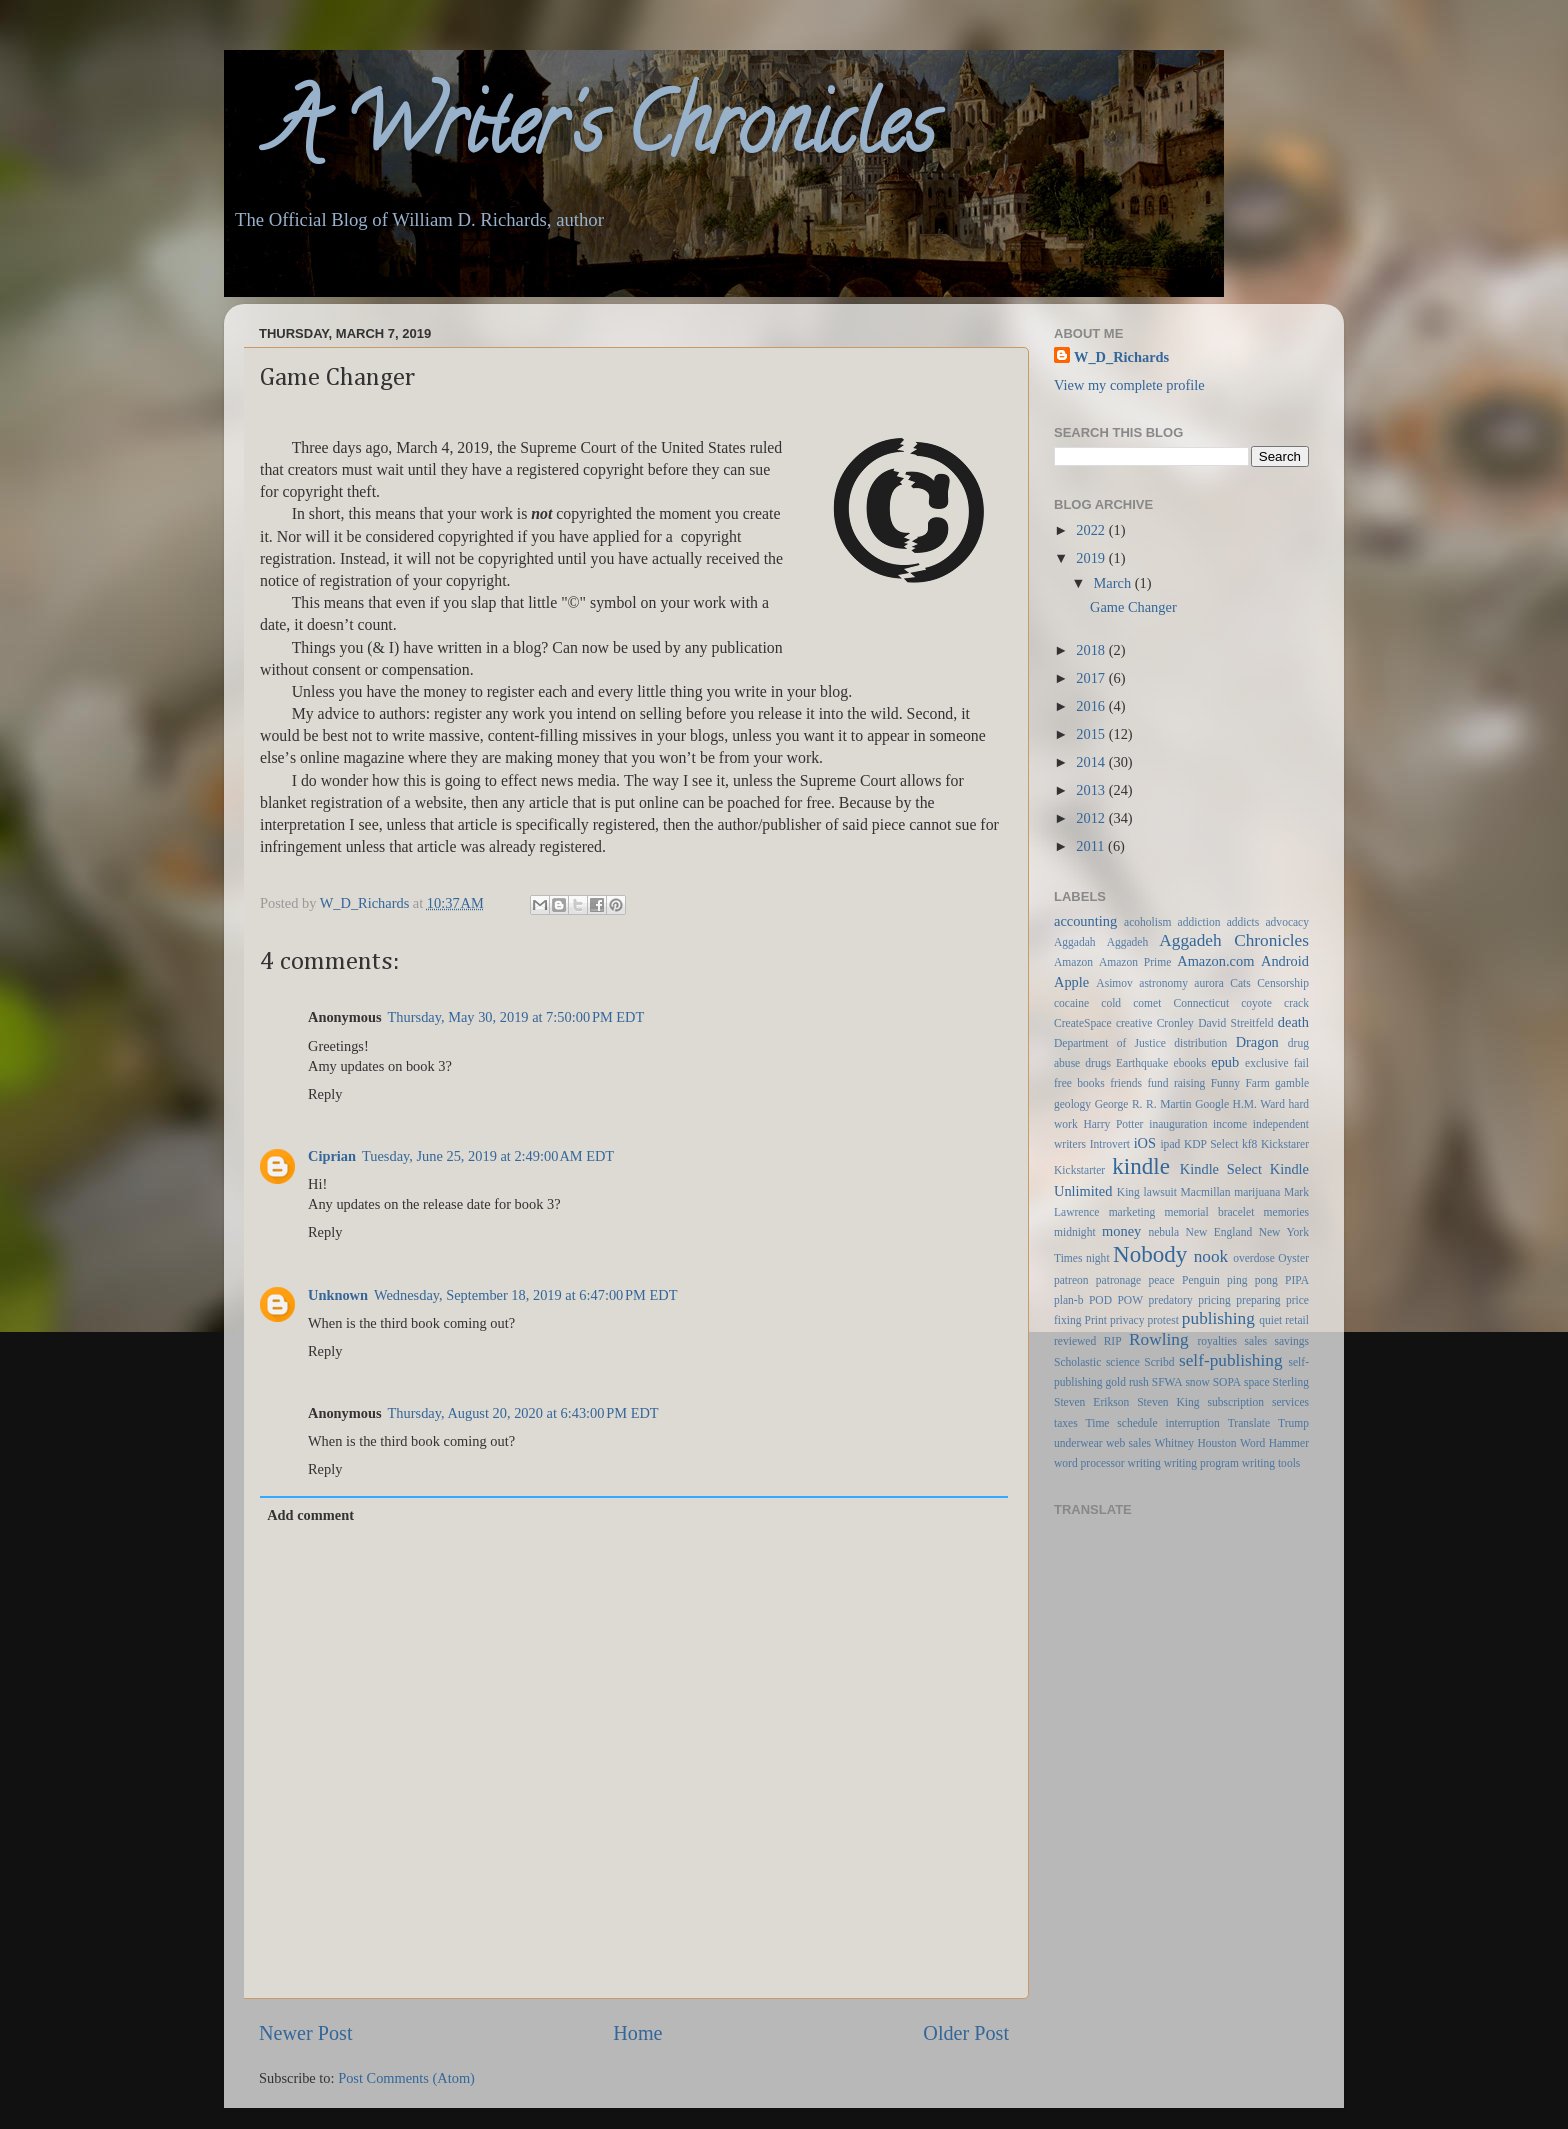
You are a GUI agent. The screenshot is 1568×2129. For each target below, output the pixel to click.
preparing (1258, 1300)
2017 (1092, 678)
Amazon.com (1215, 961)
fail (1301, 1063)
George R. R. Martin (1143, 1104)
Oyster (1293, 1258)
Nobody (1150, 1254)
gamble (1292, 1083)
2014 (1092, 762)
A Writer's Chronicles (579, 134)
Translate (1249, 1423)
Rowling (1158, 1339)
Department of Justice (1110, 1043)
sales (1256, 1341)
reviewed (1075, 1341)
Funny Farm (1240, 1083)
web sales (1128, 1443)
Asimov (1114, 983)
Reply (325, 1094)
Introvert (1110, 1144)
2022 (1092, 530)
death (1293, 1022)
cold (1111, 1003)
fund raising (1176, 1083)
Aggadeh (1128, 942)
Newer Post (306, 2033)
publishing (1218, 1318)
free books (1079, 1083)
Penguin (1201, 1280)
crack (1296, 1003)
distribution (1200, 1043)
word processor (1089, 1463)
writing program (1201, 1463)
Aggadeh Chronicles (1234, 940)
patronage (1118, 1280)
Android (1285, 961)
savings (1291, 1341)
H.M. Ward (1259, 1104)
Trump (1293, 1423)
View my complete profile (1129, 385)
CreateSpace (1083, 1023)
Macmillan (1206, 1192)
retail (1297, 1320)
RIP (1113, 1341)
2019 (1092, 558)
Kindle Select (1221, 1169)
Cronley (1175, 1023)
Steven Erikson (1091, 1402)
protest (1163, 1320)
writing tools (1271, 1463)
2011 (1092, 846)
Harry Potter (1113, 1124)
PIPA (1297, 1280)
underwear (1078, 1443)
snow (1197, 1382)
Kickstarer (1285, 1144)
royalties (1217, 1341)
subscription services (1258, 1402)
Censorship (1283, 983)
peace (1162, 1280)
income (1230, 1124)
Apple (1071, 982)
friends (1126, 1083)
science (1123, 1362)
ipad (1170, 1144)
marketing (1132, 1212)
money (1121, 1231)
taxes (1066, 1423)
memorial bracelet (1210, 1212)
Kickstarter (1079, 1170)
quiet (1270, 1320)
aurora (1208, 983)
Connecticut (1201, 1003)
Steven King (1168, 1402)
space (1257, 1382)
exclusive (1267, 1063)
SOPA (1227, 1382)
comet (1147, 1003)
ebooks (1190, 1063)
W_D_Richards (366, 903)
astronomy (1163, 983)
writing (1144, 1463)
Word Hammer (1274, 1443)
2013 (1092, 790)
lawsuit (1160, 1192)
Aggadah (1075, 942)
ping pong (1252, 1280)
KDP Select (1211, 1144)
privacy (1127, 1320)
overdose (1254, 1258)
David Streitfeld (1235, 1023)
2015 (1092, 734)
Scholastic (1077, 1362)
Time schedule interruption (1153, 1423)
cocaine (1071, 1003)
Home (637, 2033)
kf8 (1249, 1144)
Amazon (1073, 962)
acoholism (1147, 922)
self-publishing (1231, 1360)
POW (1130, 1300)
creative (1134, 1023)
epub (1225, 1062)
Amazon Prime (1135, 962)
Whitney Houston (1195, 1443)
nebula (1163, 1232)
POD (1100, 1300)
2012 (1092, 818)
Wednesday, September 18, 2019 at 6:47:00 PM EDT (525, 1295)
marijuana (1257, 1192)
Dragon (1257, 1042)
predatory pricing (1190, 1300)
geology (1072, 1104)
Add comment (310, 1515)
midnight (1075, 1232)
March (1114, 583)
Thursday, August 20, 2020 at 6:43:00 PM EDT (523, 1413)
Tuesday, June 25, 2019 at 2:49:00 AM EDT (488, 1156)
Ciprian (332, 1156)
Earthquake (1142, 1063)
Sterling (1291, 1382)
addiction (1199, 922)
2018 (1092, 650)
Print (1096, 1320)
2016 (1092, 706)
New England (1219, 1232)
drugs (1098, 1063)
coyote (1256, 1003)
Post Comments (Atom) (406, 2078)
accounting (1085, 921)
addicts (1243, 922)
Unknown (338, 1295)
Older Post (966, 2033)
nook (1211, 1256)
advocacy (1287, 922)
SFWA (1167, 1382)
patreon (1071, 1280)
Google (1212, 1104)
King (1128, 1192)
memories (1286, 1212)
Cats (1240, 983)
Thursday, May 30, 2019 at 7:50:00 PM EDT (516, 1017)
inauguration (1178, 1124)
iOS (1145, 1143)
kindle (1141, 1166)
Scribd (1159, 1362)
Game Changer (1133, 607)
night (1098, 1258)
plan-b (1068, 1300)
